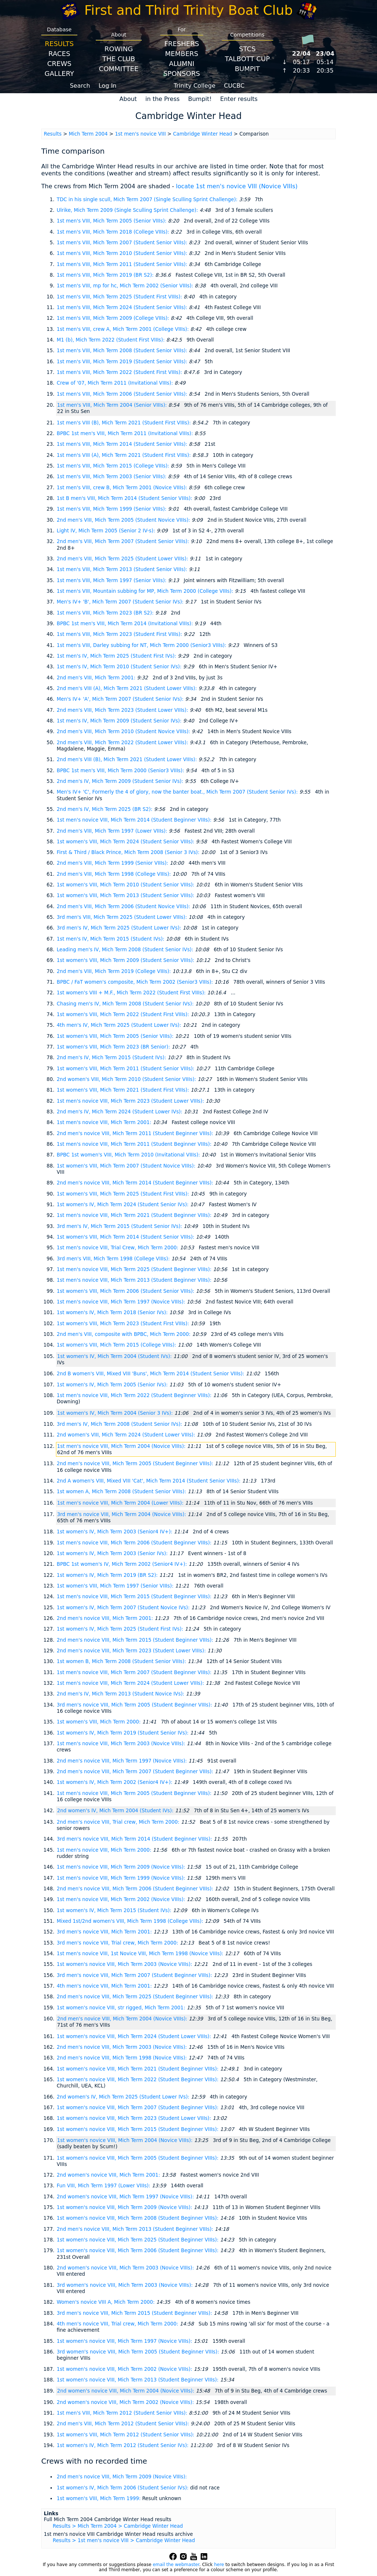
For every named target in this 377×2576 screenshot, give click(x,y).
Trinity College (195, 85)
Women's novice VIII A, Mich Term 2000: (106, 2302)
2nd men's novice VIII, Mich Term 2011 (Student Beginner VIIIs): (136, 1133)
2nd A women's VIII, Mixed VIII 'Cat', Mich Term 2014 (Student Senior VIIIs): (149, 1481)
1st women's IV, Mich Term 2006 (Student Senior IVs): (123, 2488)
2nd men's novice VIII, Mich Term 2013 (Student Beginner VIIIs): (136, 2229)
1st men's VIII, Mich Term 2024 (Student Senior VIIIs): (123, 307)
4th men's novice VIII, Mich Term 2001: (105, 1986)
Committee (119, 69)
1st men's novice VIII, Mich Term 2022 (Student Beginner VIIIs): (135, 1395)
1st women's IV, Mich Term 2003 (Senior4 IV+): (115, 1531)
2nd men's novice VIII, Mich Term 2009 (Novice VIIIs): (122, 2476)
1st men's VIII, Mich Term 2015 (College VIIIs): (114, 466)
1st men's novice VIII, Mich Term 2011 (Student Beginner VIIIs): (135, 1144)
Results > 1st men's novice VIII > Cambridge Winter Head (124, 2540)
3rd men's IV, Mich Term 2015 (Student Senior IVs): (120, 1226)
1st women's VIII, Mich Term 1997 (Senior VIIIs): (116, 1586)
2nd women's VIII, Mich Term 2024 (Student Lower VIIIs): (127, 1435)
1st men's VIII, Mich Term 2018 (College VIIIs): (114, 232)
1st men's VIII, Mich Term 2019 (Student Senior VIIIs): (123, 361)
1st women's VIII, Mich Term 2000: (99, 1722)
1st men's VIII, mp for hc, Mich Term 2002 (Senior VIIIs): (126, 285)
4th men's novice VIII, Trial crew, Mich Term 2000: (118, 2324)
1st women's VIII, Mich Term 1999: (99, 2498)
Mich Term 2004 (88, 134)
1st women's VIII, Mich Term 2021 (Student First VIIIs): (124, 1090)
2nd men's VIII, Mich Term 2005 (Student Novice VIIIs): (124, 520)
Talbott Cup (247, 59)
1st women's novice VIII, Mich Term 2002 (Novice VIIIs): (125, 2369)
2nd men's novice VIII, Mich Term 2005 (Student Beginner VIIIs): (136, 1463)
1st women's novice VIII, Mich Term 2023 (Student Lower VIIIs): (135, 2118)
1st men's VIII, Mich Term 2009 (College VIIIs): (114, 318)
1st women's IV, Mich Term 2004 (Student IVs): (115, 1356)
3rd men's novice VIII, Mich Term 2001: (105, 1932)
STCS (247, 49)
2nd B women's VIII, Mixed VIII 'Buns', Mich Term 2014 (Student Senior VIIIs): (151, 1373)
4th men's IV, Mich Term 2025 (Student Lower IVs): (120, 1025)
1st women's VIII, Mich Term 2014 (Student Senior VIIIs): (126, 1237)
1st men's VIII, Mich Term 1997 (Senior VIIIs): (112, 580)
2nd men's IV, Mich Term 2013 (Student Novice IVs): (121, 1694)
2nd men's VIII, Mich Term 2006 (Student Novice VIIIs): (124, 906)
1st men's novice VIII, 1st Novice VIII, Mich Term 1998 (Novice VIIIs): (141, 1953)
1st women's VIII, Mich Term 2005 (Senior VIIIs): (116, 1036)
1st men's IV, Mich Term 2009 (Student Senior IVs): (120, 721)
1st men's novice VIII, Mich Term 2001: (105, 1122)
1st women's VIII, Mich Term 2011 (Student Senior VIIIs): (126, 1068)
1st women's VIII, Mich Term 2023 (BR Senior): (114, 1047)
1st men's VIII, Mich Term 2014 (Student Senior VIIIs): (123, 444)
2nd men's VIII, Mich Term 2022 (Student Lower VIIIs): (123, 742)
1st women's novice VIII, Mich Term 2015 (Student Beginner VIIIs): (138, 2129)
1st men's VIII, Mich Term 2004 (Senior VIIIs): (112, 405)
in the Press (162, 98)
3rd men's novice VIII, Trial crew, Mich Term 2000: (118, 1943)
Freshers (181, 44)
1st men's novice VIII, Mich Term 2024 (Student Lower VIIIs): (131, 1683)
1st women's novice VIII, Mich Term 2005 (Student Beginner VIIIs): (138, 2158)
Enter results (239, 98)
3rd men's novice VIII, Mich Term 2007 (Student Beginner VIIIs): (135, 1975)
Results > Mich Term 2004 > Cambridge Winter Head (118, 2526)
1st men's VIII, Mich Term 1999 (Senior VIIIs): (112, 509)
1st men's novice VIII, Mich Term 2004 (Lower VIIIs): (121, 1503)
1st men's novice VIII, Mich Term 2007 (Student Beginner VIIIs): (135, 1672)
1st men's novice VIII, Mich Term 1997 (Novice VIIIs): (122, 1302)
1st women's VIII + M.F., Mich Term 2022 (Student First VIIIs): (132, 992)
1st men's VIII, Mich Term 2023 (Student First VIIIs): (120, 634)
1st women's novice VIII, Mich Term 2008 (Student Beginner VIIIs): (138, 2218)
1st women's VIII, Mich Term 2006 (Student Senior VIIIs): (126, 1291)
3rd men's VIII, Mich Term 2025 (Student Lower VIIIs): (122, 917)
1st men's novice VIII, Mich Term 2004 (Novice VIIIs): (122, 1446)
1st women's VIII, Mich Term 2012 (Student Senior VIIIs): (126, 2434)
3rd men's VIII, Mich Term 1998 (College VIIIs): (114, 1258)
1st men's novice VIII (140, 134)
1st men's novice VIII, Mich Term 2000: (105, 1850)
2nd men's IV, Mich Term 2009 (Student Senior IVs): (121, 781)
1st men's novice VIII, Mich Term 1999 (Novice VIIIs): (122, 1878)
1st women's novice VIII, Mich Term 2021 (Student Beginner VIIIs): (138, 2069)
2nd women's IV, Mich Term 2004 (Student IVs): (116, 1810)
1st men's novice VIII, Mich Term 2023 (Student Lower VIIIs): (131, 1101)
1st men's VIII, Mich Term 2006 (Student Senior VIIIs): (123, 394)
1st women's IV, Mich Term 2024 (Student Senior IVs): (123, 1204)
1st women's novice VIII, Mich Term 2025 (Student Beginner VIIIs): (138, 2240)
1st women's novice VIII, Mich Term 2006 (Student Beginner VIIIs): (138, 2250)
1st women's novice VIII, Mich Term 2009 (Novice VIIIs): (125, 2207)
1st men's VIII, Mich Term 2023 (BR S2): (106, 613)
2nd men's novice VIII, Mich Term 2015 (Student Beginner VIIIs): (136, 1640)
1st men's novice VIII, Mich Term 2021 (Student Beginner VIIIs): (135, 1215)
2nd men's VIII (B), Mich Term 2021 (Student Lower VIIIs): (127, 759)
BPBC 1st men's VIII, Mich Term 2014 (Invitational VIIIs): (125, 623)
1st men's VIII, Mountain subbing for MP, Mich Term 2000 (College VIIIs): (146, 591)
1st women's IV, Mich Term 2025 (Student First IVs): (121, 1629)
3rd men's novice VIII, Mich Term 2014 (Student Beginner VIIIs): (135, 1839)
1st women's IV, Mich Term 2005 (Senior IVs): (113, 1384)
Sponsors (181, 73)
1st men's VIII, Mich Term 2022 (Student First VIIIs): (120, 372)
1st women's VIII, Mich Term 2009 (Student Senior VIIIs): (126, 960)
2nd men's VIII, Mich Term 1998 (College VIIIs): (114, 874)
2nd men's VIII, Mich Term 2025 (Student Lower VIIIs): (123, 558)
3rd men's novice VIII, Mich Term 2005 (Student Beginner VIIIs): (135, 1705)
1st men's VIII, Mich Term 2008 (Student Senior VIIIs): (123, 350)
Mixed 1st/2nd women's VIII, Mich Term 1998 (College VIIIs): (131, 1921)
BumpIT (247, 69)
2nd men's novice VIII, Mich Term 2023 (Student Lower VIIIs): (132, 1650)
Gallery (59, 73)
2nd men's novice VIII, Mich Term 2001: (106, 1618)
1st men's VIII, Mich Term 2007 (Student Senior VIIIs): (123, 242)
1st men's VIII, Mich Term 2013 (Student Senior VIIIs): (123, 569)
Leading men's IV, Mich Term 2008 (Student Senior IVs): (126, 949)
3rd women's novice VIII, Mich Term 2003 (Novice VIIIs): (125, 2285)
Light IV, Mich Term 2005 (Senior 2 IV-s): (106, 530)
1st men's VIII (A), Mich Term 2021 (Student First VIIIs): (124, 455)
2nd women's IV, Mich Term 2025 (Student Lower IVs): (124, 2097)
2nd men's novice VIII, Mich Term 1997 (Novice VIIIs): (122, 1761)
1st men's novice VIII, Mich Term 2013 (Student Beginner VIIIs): (135, 1280)
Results (59, 44)
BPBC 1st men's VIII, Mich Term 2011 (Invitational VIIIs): (125, 433)
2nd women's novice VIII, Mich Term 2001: (109, 2175)
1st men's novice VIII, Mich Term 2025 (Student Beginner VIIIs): (135, 1269)
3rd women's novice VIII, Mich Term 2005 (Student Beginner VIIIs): (139, 2352)
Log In (108, 85)
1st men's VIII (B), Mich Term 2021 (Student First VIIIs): (124, 423)
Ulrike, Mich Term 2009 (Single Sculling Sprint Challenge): (128, 210)
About (128, 98)
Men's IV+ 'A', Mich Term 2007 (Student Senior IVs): (121, 699)
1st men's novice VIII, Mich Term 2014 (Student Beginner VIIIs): (135, 820)
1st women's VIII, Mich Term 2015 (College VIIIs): (117, 1345)
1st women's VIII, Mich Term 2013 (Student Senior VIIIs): (126, 895)
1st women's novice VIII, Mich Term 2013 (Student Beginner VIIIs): (138, 2380)
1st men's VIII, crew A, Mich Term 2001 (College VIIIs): (123, 329)
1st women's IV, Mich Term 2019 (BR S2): (108, 1575)
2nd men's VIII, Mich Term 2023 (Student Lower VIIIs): (123, 710)
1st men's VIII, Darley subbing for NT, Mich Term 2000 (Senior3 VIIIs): (142, 645)
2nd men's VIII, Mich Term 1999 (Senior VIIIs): (113, 863)
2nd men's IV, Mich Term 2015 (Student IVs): (112, 1057)
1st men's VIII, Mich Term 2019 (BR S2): (106, 275)
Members (181, 53)
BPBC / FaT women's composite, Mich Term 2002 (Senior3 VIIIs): (136, 982)
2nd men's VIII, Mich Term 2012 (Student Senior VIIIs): (124, 2423)
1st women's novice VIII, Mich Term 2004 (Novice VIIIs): (125, 2140)
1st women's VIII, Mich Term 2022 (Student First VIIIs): (124, 1014)
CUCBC (234, 85)
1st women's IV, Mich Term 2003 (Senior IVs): (113, 1553)
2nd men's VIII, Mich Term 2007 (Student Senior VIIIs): (124, 541)
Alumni (181, 63)
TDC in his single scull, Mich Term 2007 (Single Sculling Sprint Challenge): (148, 199)
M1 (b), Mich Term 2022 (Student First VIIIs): (111, 340)
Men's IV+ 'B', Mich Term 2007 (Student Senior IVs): (121, 602)
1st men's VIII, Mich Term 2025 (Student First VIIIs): (120, 297)
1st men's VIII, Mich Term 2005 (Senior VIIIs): (112, 221)
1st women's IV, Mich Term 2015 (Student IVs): (115, 1910)
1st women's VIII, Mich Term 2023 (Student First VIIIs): (124, 1323)
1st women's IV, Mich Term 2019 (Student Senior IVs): (123, 1733)
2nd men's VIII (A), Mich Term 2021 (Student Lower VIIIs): (127, 688)
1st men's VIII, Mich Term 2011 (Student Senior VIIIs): (123, 264)
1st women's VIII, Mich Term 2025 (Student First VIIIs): (124, 1194)
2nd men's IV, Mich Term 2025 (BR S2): (105, 809)
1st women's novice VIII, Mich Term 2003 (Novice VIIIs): (125, 1964)
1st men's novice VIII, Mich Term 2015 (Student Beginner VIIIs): (135, 1596)
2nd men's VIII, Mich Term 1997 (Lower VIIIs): (113, 831)
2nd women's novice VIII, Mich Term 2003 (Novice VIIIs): (126, 2268)
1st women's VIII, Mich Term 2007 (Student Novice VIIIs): (127, 1166)
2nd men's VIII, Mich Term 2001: (97, 677)
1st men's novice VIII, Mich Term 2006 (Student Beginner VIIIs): (135, 1543)
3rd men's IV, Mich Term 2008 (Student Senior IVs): (120, 1424)
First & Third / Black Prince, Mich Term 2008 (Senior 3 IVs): (129, 852)
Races (59, 53)
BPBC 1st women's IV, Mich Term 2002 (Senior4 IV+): (122, 1564)
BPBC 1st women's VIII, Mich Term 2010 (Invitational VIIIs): (129, 1155)
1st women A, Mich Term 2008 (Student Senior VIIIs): (122, 1491)
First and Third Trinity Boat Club (188, 10)
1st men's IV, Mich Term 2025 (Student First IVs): (117, 656)
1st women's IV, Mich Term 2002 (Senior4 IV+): (115, 1782)
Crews (59, 63)
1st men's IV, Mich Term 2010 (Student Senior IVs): (120, 666)
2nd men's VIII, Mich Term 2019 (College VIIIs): (114, 971)
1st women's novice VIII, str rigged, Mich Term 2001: (122, 2007)
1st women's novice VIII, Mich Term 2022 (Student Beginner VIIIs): (138, 2079)
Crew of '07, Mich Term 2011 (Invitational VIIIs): (116, 383)
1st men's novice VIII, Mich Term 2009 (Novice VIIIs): (122, 1867)
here (219, 2564)
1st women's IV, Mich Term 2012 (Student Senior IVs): (123, 2445)
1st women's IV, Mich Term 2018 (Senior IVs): (113, 1312)
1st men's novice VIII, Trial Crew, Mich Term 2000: (118, 1247)
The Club (118, 59)
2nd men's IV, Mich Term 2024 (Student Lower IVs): (120, 1111)
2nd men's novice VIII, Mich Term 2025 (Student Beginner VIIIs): (136, 1996)
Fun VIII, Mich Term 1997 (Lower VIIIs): (104, 2185)
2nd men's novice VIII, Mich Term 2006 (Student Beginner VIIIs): (136, 1888)
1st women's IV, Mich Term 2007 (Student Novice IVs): (124, 1607)
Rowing (119, 49)
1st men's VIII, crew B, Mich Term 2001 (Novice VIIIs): (123, 487)
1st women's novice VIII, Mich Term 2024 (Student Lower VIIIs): (135, 2036)
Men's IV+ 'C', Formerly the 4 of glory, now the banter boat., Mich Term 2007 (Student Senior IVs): (178, 792)
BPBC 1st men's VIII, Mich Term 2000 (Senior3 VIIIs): (121, 770)
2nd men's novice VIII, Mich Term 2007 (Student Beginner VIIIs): (136, 1771)
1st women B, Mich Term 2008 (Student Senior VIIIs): (122, 1661)
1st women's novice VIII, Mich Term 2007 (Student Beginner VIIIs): (138, 2107)
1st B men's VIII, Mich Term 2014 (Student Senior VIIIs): (125, 498)
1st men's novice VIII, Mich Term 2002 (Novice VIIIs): (122, 1899)
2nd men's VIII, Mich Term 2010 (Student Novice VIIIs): (124, 731)
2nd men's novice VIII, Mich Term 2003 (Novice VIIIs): (122, 2047)
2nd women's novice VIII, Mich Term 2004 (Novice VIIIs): (126, 2391)
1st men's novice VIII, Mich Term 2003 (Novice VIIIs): (122, 1743)
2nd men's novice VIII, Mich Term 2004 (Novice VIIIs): (123, 2019)
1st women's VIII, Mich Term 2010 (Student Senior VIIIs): (126, 885)
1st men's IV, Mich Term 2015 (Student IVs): (111, 939)
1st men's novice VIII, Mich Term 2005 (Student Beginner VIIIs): (135, 1793)
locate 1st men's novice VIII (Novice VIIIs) (236, 186)
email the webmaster (176, 2564)
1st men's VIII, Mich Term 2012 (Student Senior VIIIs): (123, 2413)
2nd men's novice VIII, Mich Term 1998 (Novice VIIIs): (122, 2058)
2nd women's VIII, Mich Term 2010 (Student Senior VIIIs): (127, 1079)
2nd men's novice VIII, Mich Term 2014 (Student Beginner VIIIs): (136, 1183)
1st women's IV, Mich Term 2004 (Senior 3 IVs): (115, 1413)
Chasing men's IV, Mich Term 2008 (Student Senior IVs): (126, 1004)
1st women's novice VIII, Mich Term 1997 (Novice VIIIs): (125, 2341)
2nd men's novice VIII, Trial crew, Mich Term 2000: (119, 1822)
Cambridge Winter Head (202, 134)
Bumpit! (200, 98)
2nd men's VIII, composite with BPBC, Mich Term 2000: (124, 1334)
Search (80, 85)
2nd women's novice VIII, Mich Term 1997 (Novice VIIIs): (126, 2196)
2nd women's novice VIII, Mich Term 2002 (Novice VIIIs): (126, 2402)
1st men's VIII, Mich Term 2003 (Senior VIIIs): (112, 476)
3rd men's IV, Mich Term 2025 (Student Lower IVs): (120, 928)
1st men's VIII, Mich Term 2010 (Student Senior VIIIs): (123, 253)
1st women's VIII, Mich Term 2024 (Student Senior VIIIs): (126, 841)
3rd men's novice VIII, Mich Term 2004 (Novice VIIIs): (122, 1514)
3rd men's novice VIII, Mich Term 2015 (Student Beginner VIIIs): (135, 2313)
